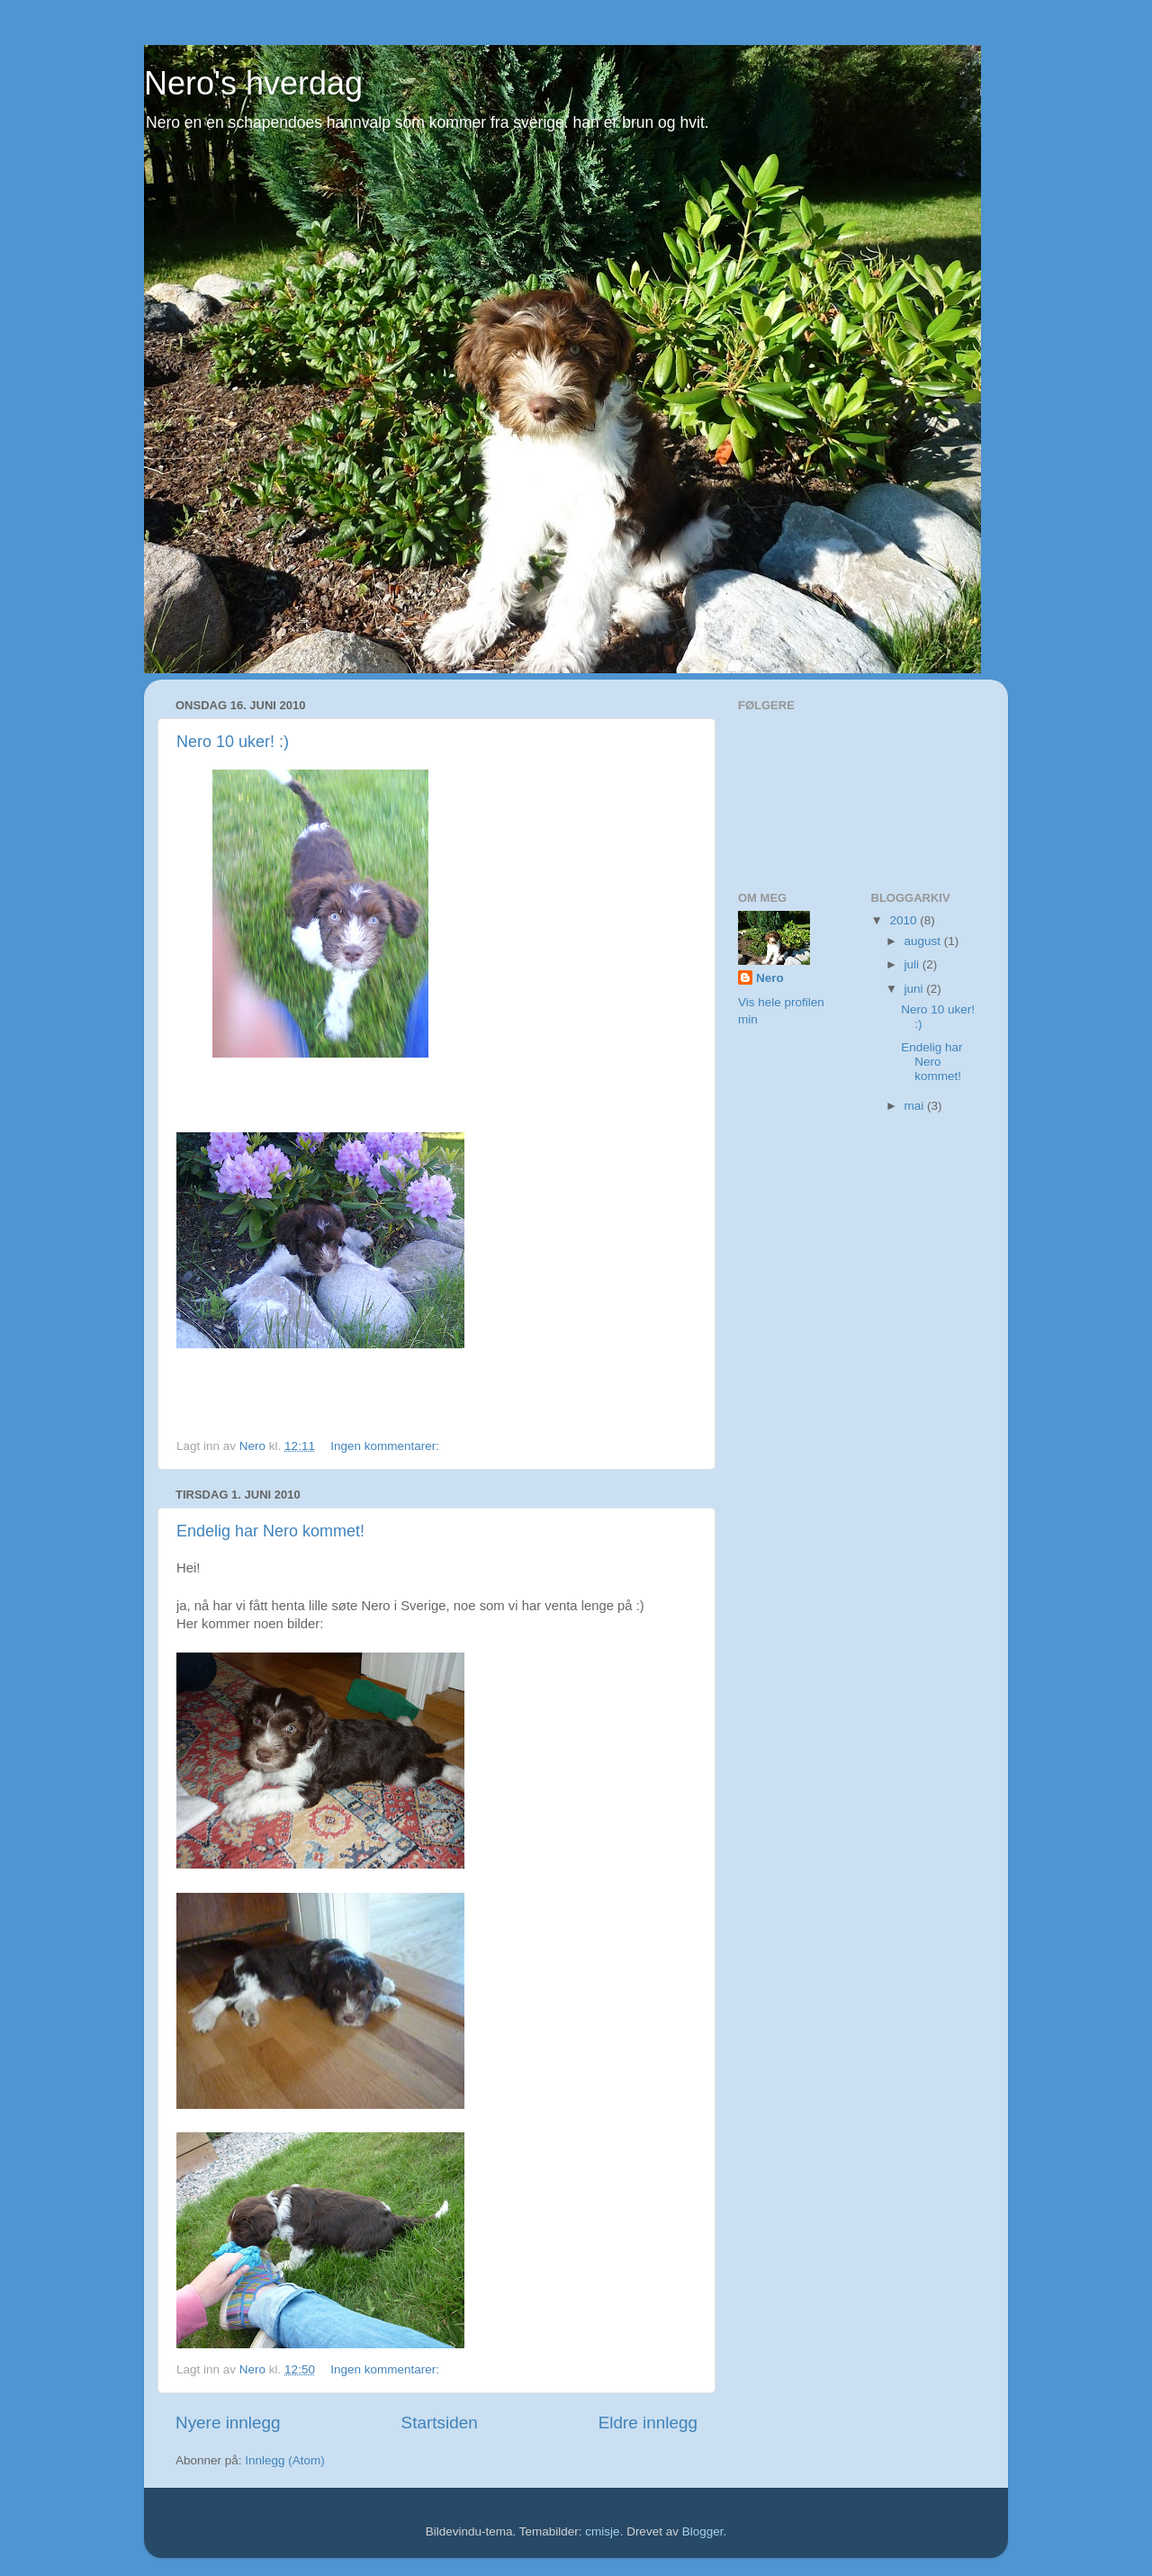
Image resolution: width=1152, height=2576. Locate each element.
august (924, 941)
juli (913, 964)
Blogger (703, 2531)
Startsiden (439, 2422)
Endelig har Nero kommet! (270, 1531)
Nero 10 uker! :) (232, 742)
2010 (904, 920)
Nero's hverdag (253, 83)
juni (915, 988)
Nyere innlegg (228, 2422)
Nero (770, 978)
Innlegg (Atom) (285, 2460)
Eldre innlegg (648, 2422)
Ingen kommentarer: (386, 1446)
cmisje (602, 2531)
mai (916, 1105)
